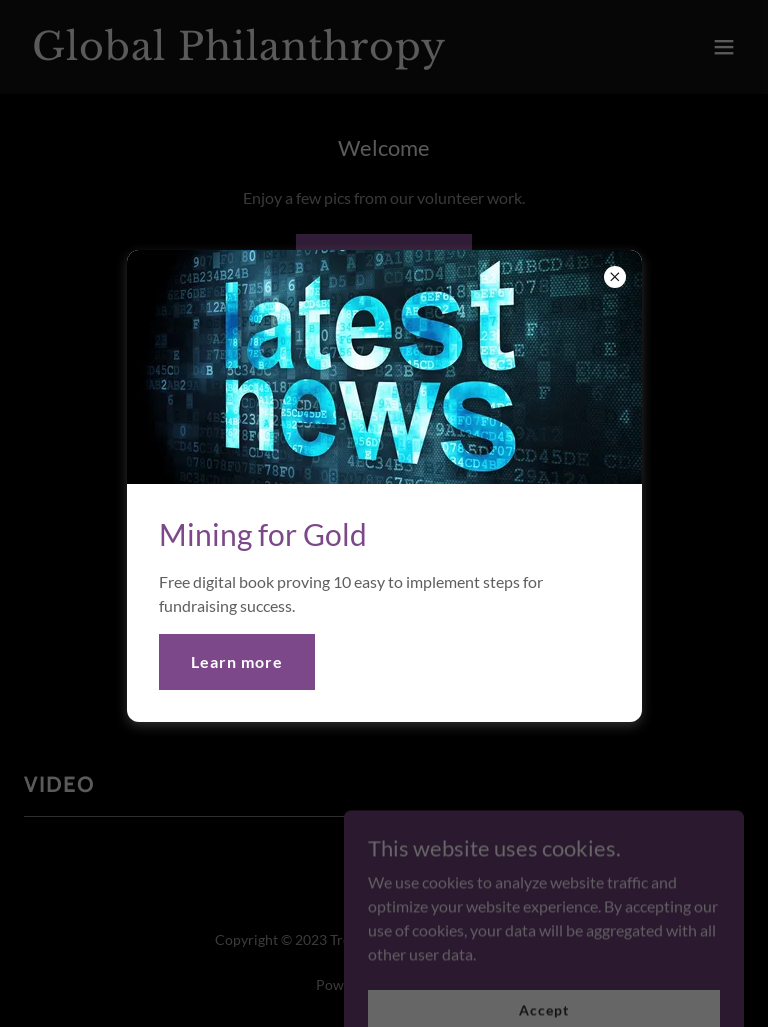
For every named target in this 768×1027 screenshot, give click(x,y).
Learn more (237, 661)
